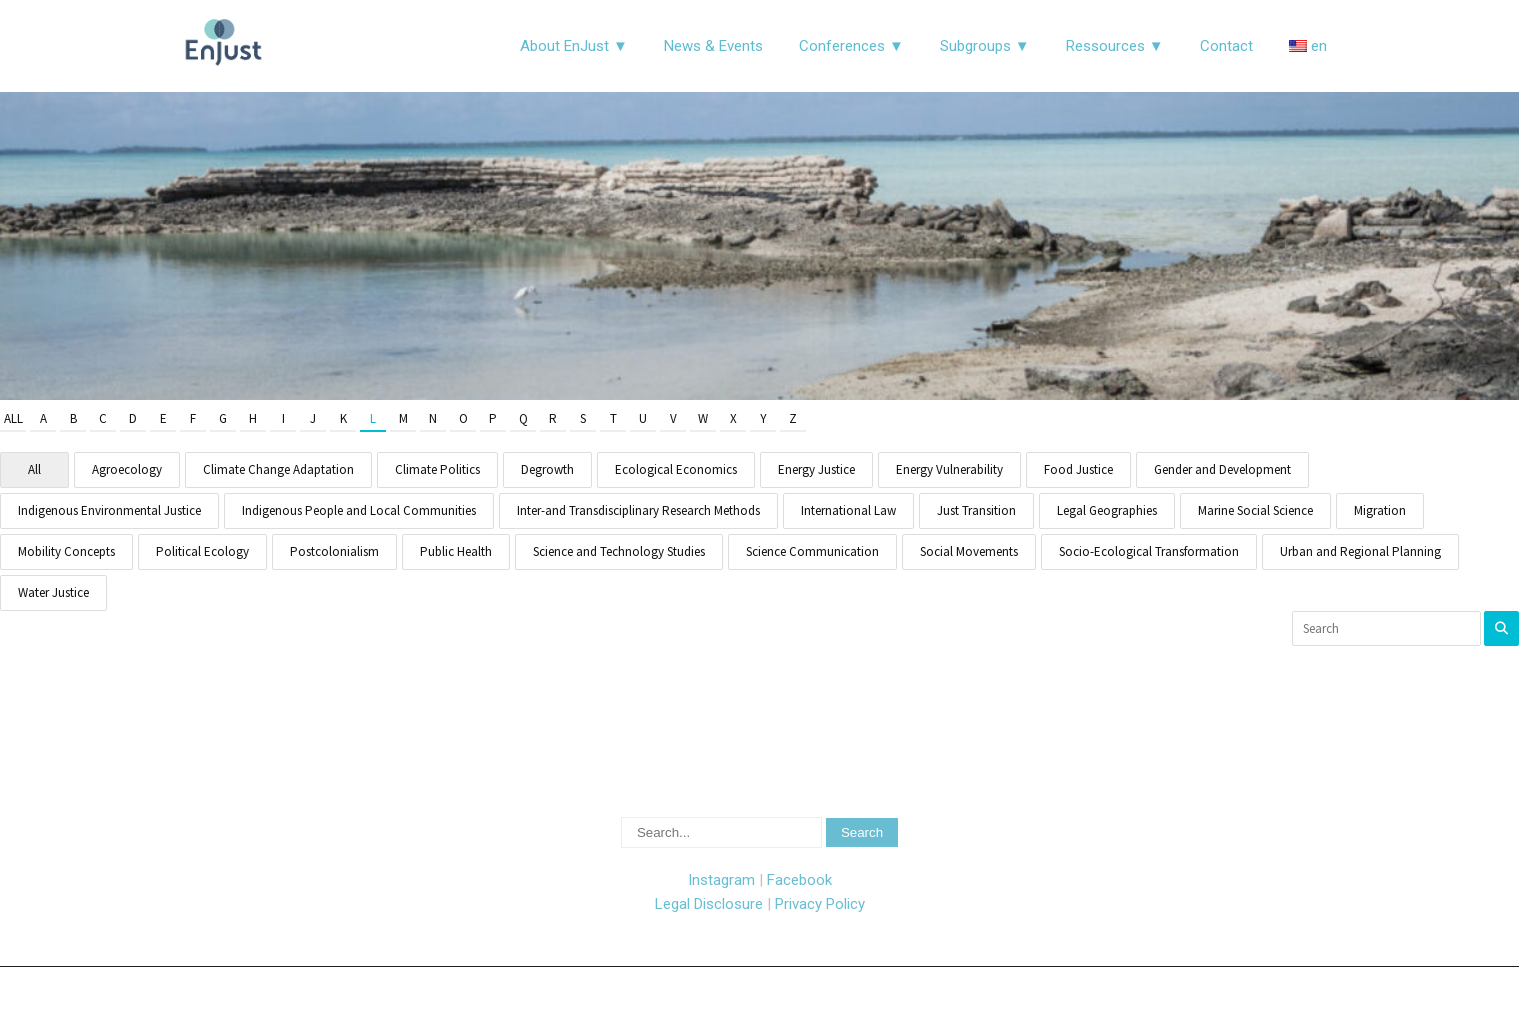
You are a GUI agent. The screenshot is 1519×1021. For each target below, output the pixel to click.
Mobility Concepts (66, 551)
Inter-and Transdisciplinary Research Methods (638, 510)
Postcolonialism (334, 551)
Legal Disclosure (709, 904)
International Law (848, 510)
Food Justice (1078, 469)
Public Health (456, 551)
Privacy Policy (820, 904)
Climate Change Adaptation (278, 469)
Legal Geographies (1107, 510)
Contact (1226, 46)
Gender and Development (1222, 469)
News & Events (713, 46)
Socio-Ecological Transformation (1149, 551)
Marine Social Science (1255, 510)
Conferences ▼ (851, 46)
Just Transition (976, 510)
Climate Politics (437, 469)
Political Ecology (202, 551)
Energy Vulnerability (949, 469)
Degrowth (547, 469)
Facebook (799, 880)
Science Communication (812, 551)
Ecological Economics (676, 469)
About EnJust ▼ (574, 46)
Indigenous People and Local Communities (359, 510)
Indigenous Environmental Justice (109, 510)
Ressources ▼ (1115, 46)
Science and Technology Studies (619, 551)
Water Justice (53, 592)
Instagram (721, 880)
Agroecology (127, 469)
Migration (1380, 510)
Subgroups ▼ (985, 46)
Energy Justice (816, 469)
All (13, 418)
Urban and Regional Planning (1360, 551)
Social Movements (969, 551)
